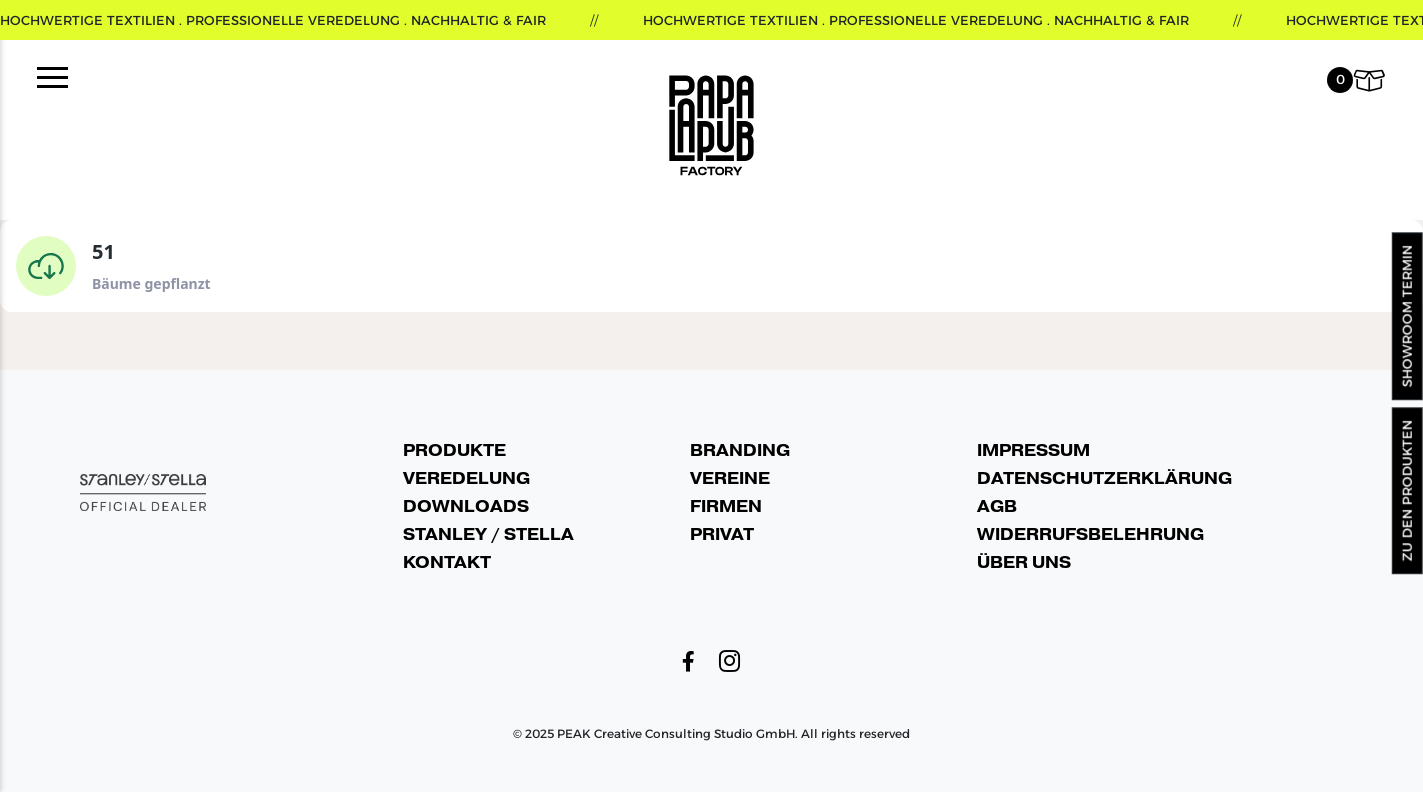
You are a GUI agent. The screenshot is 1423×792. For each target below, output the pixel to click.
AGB (997, 506)
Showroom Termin (1407, 317)
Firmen (726, 506)
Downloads (466, 506)
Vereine (730, 478)
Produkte (454, 450)
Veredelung (466, 478)
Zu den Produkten (1407, 490)
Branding (740, 450)
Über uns (1024, 562)
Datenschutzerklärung (1104, 478)
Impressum (1033, 450)
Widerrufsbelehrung (1090, 534)
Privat (722, 534)
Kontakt (447, 562)
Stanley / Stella (488, 534)
